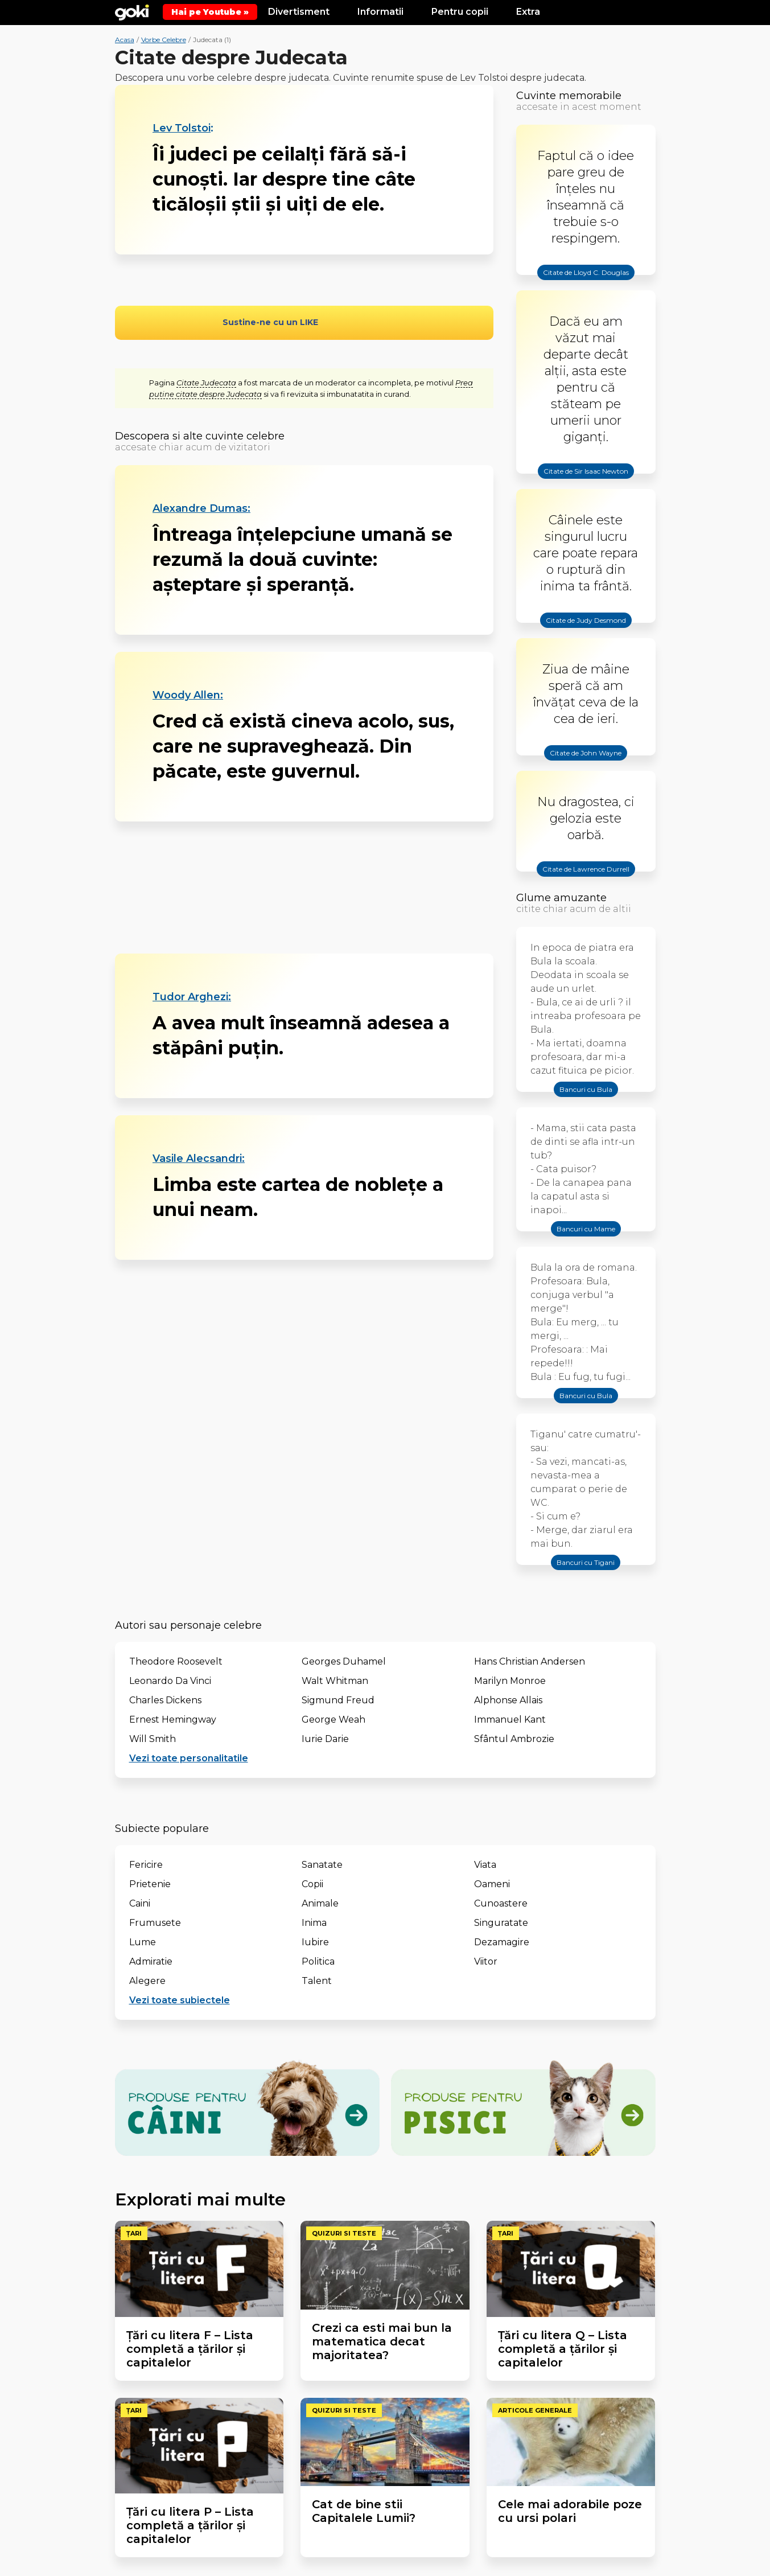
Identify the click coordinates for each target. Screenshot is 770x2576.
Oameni (492, 1884)
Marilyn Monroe (510, 1680)
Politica (318, 1961)
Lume (142, 1942)
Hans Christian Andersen (529, 1661)
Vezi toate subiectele (179, 2000)
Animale (320, 1903)
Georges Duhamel (344, 1661)
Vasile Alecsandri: (199, 1158)
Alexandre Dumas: (201, 508)
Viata (485, 1864)
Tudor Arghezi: (192, 997)
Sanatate (322, 1864)
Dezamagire (501, 1942)
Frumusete (155, 1922)
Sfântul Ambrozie (514, 1738)
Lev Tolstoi (182, 128)
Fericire (146, 1864)
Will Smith (152, 1738)
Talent (317, 1980)
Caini (139, 1903)
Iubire (315, 1942)
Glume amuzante (561, 897)
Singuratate (501, 1922)
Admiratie (150, 1961)
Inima (314, 1922)
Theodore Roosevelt (176, 1661)
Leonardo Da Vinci (170, 1680)
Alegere (147, 1980)
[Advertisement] (304, 887)
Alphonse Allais (508, 1700)
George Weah (333, 1719)
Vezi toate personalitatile (188, 1758)
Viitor (485, 1961)
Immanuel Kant (510, 1719)
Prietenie (150, 1884)
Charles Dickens (165, 1700)
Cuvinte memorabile (568, 95)
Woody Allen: (188, 695)
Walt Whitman (335, 1680)
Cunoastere (501, 1903)
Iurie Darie (325, 1738)
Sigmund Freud (338, 1700)
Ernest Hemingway (172, 1719)
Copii (312, 1884)
